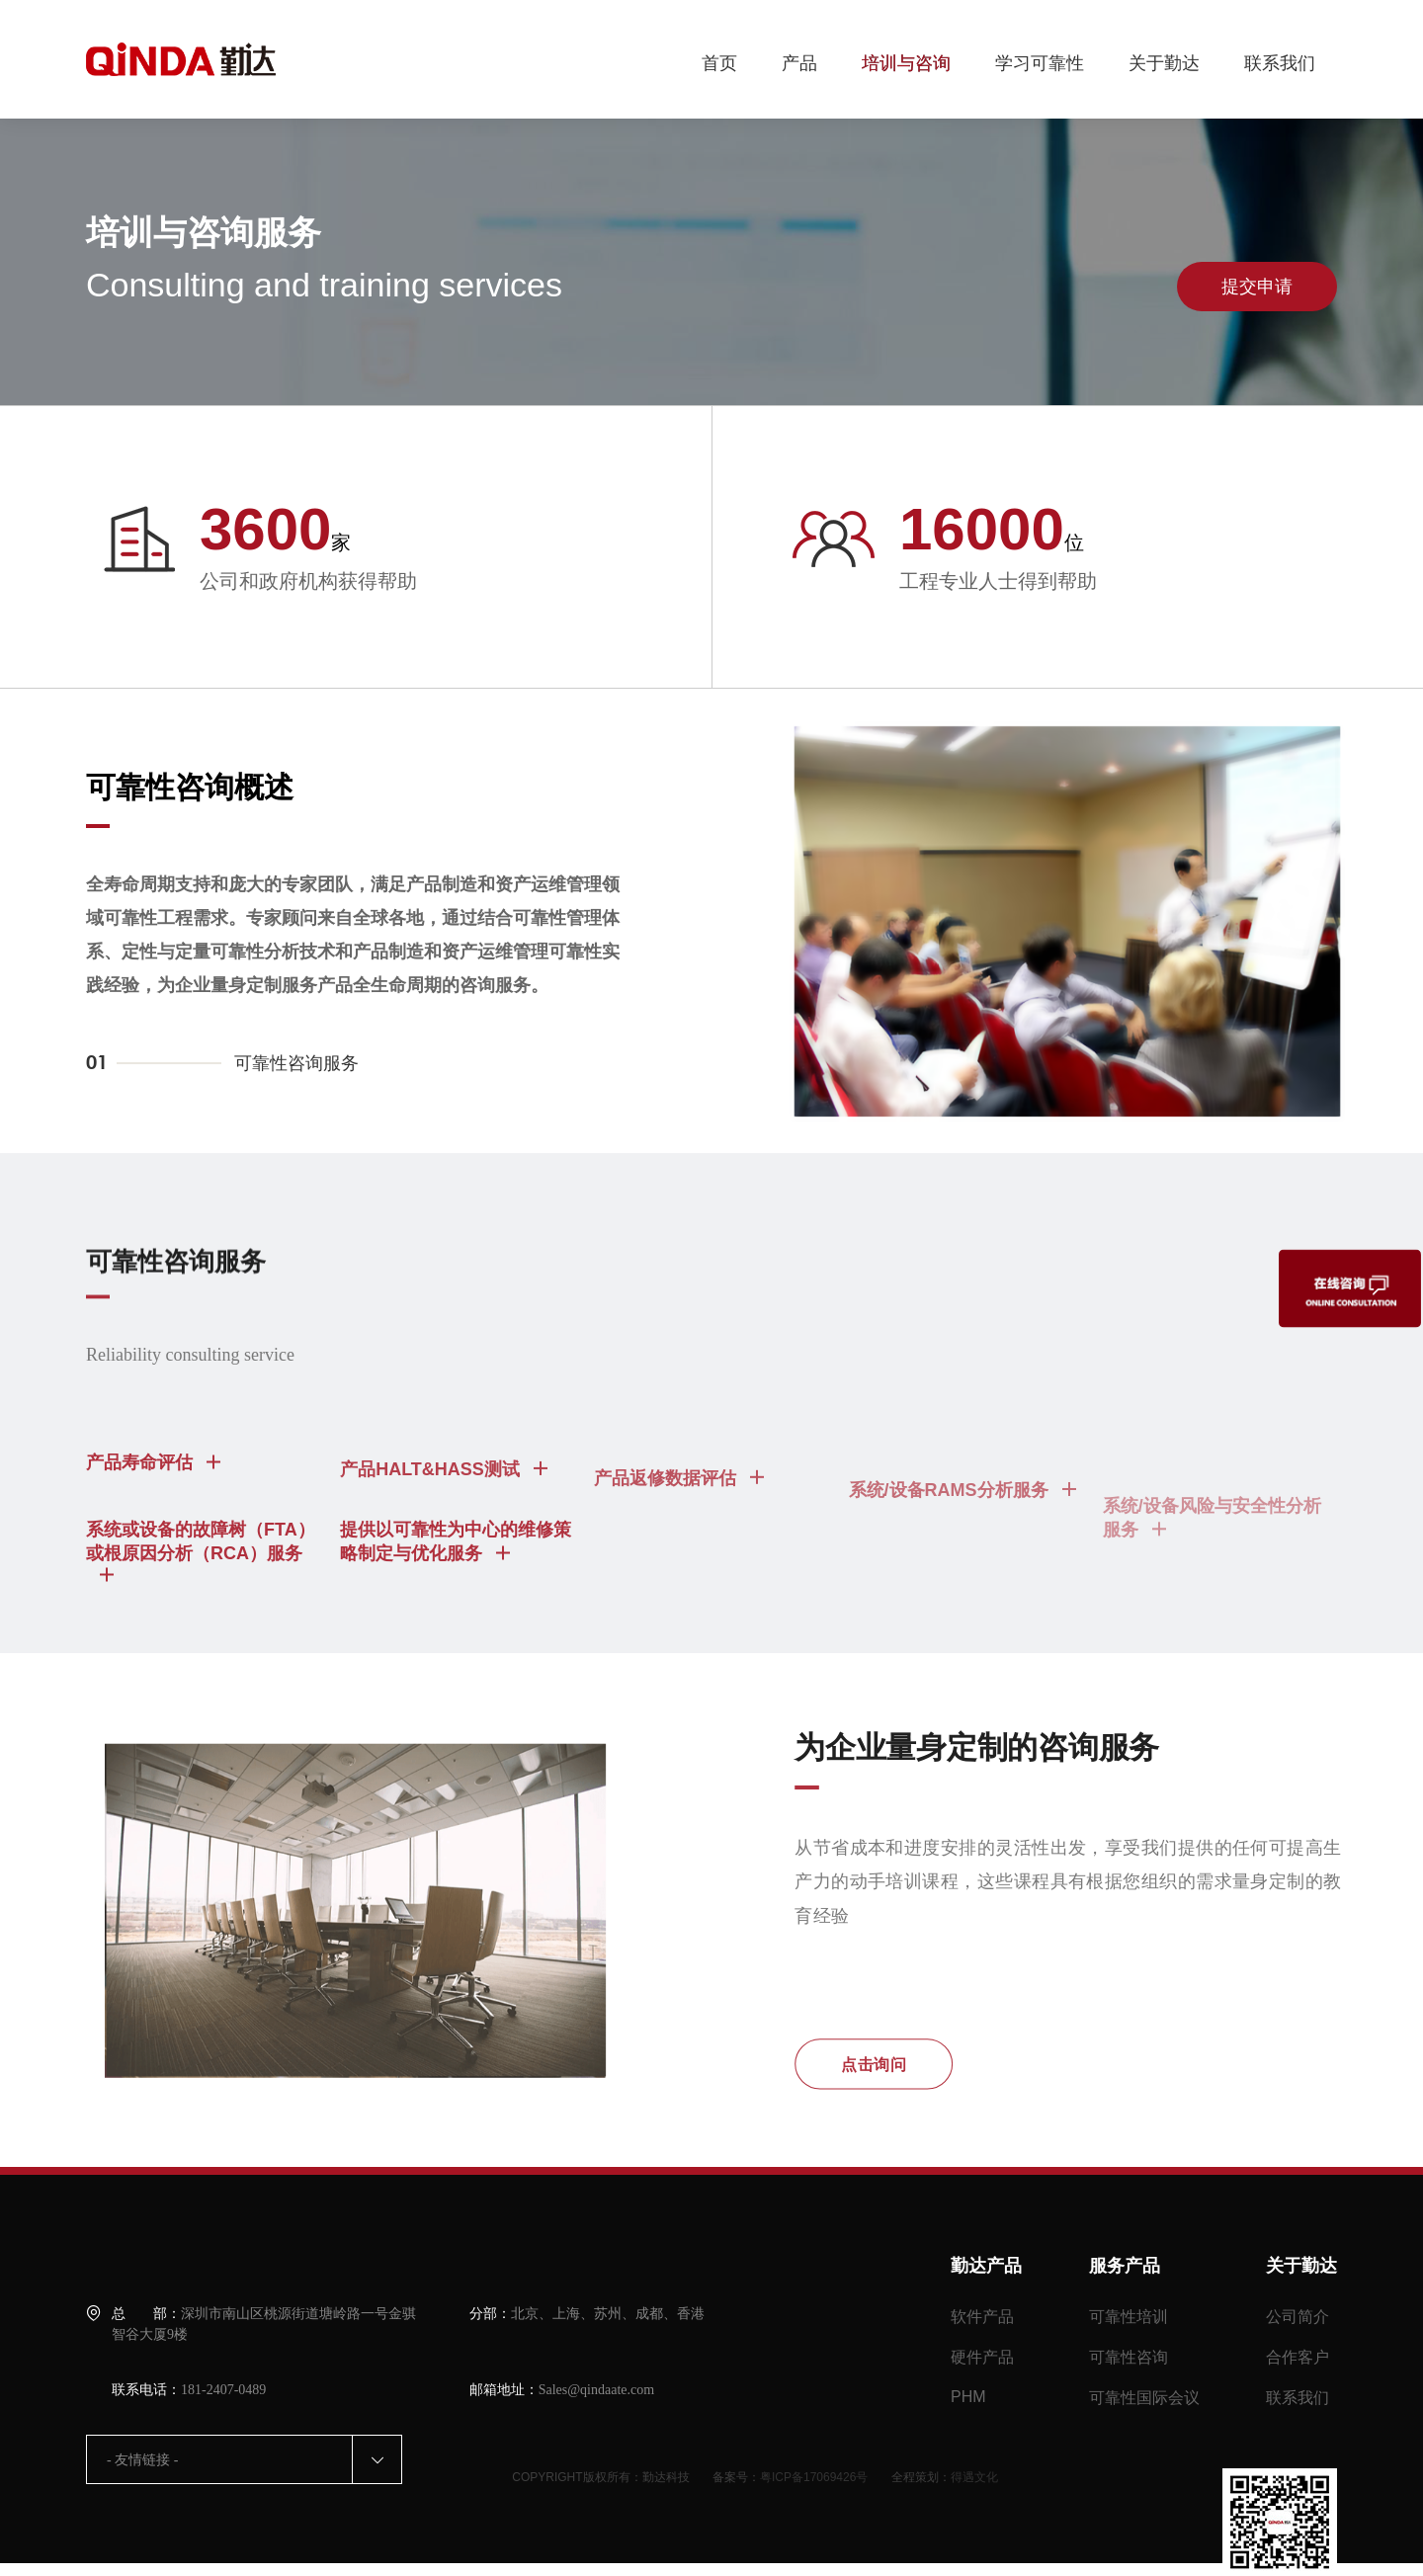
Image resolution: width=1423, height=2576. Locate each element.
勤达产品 (986, 2266)
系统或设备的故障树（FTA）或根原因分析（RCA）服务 (200, 1590)
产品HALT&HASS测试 (443, 1523)
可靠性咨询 (1128, 2357)
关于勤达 (1164, 63)
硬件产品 (982, 2357)
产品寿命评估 (153, 1503)
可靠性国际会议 (1144, 2397)
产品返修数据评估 (679, 1545)
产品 (799, 63)
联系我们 (1279, 63)
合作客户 (1297, 2357)
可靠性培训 (1128, 2316)
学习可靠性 (1039, 63)
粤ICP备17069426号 (814, 2477)
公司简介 (1297, 2316)
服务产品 (1124, 2266)
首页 (719, 63)
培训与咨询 (906, 63)
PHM (968, 2396)
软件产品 (982, 2316)
